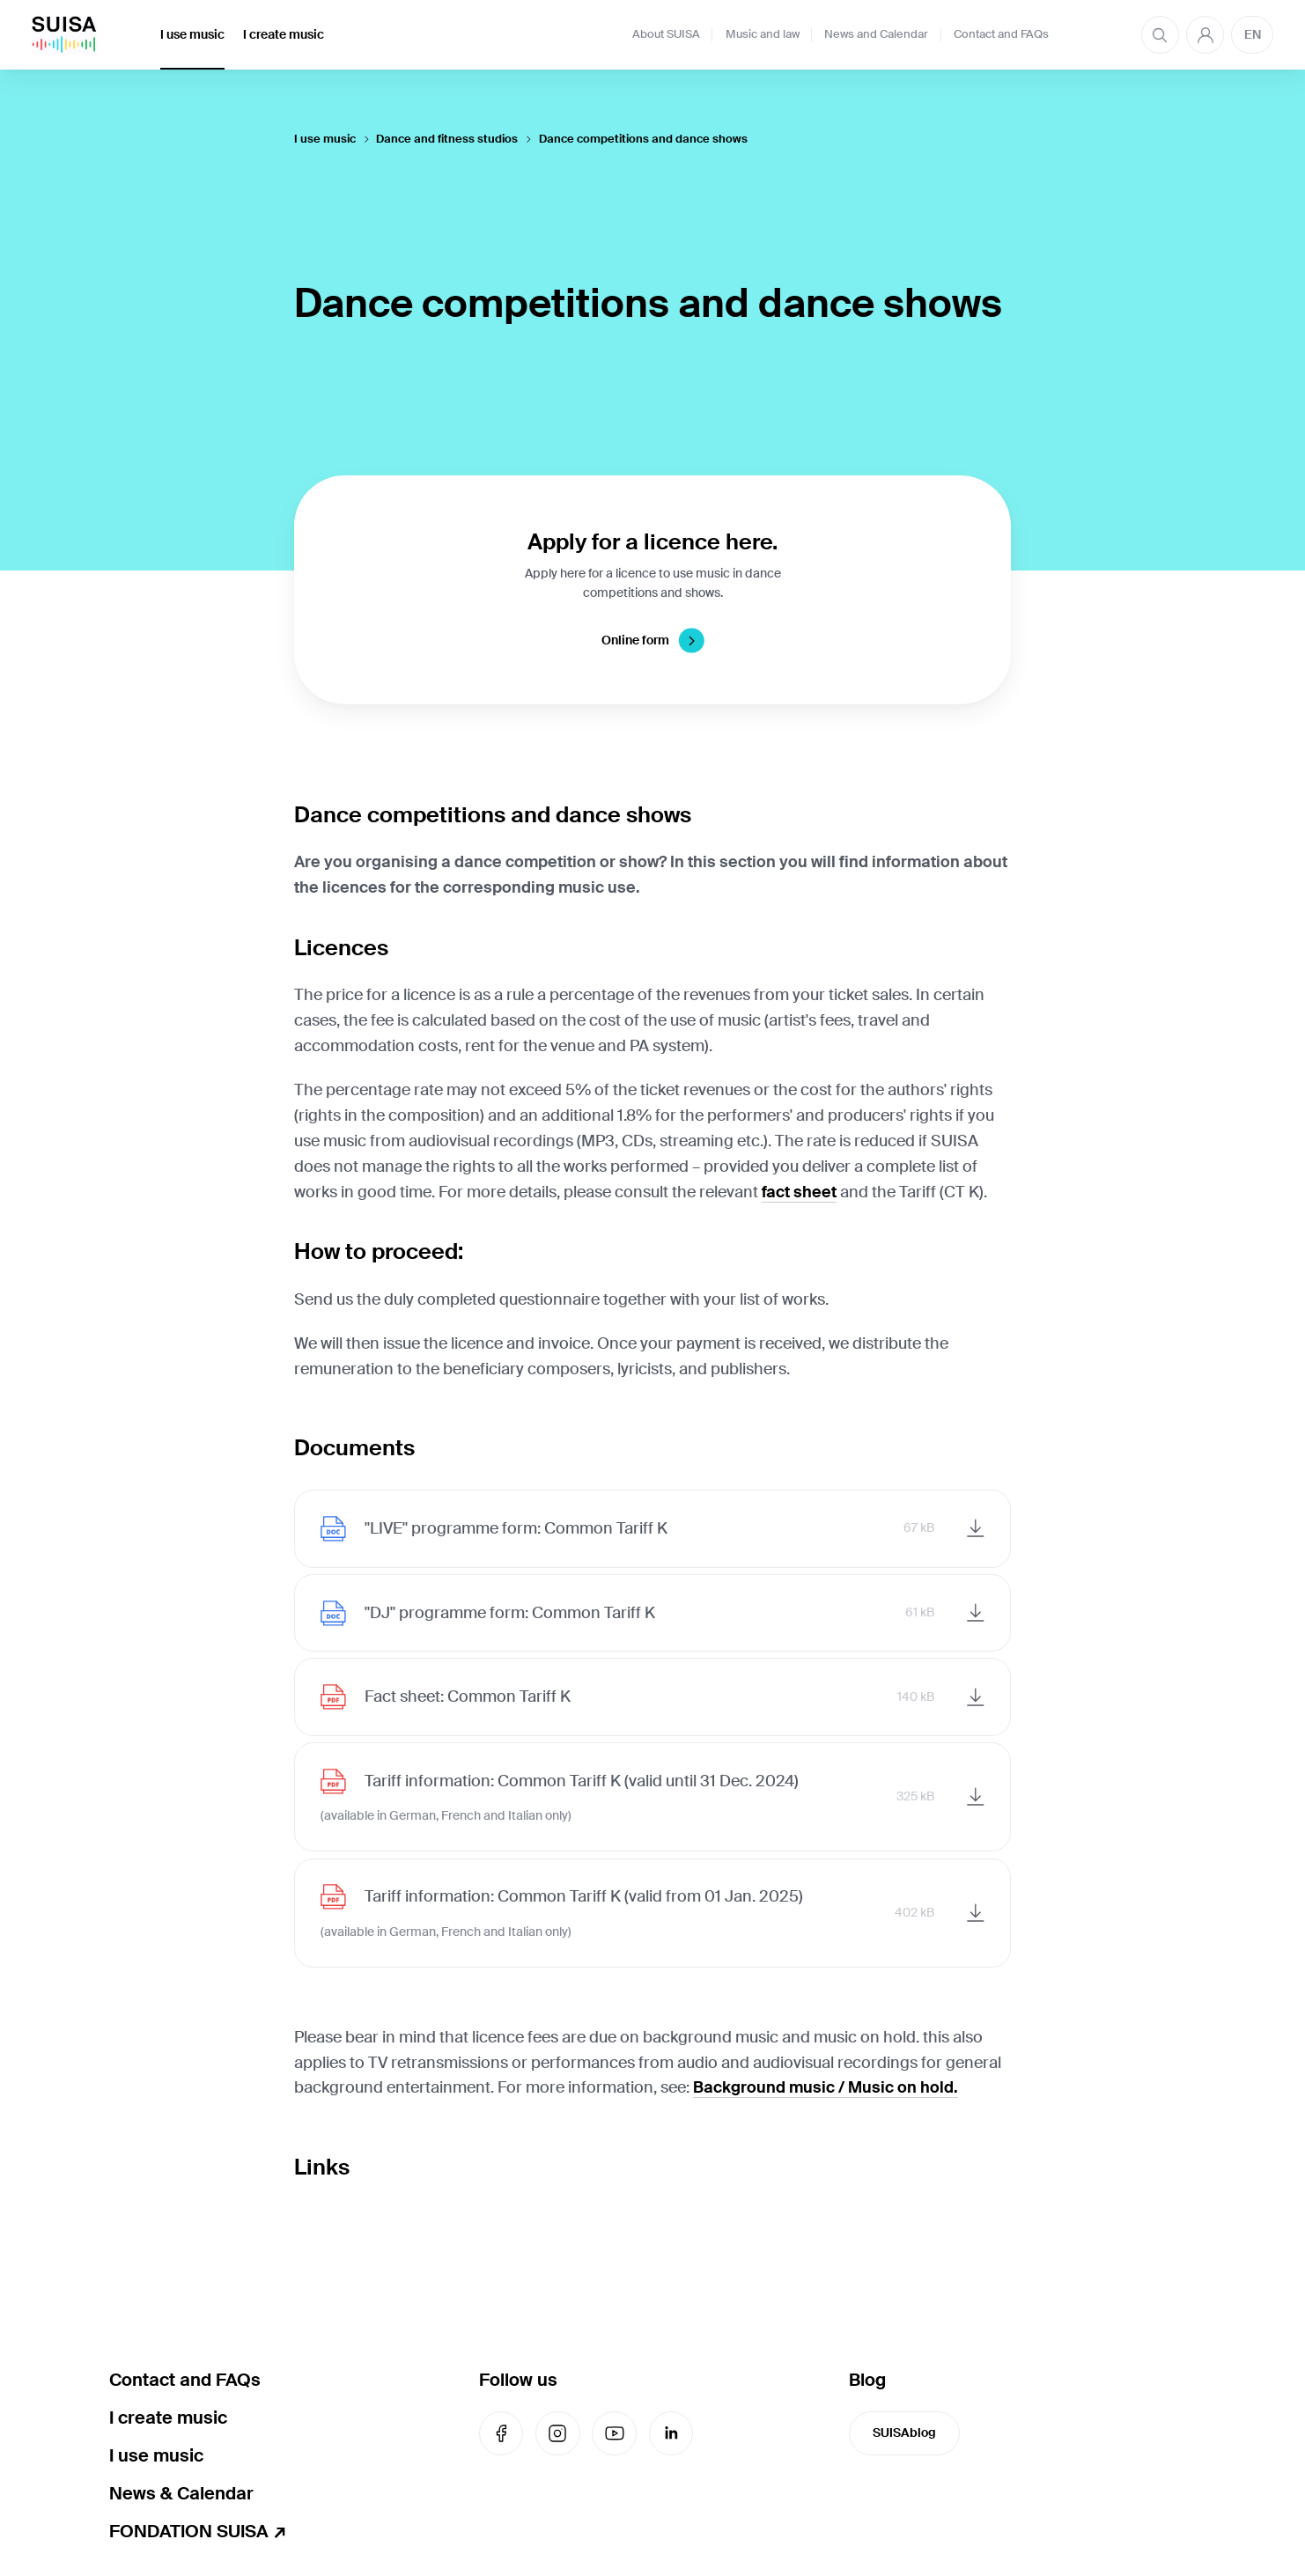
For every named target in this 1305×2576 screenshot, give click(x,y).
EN (1252, 34)
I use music (192, 34)
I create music (283, 34)
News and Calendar (876, 34)
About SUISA (666, 34)
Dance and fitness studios (447, 139)
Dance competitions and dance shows (643, 139)
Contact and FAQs (1001, 34)
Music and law (763, 34)
